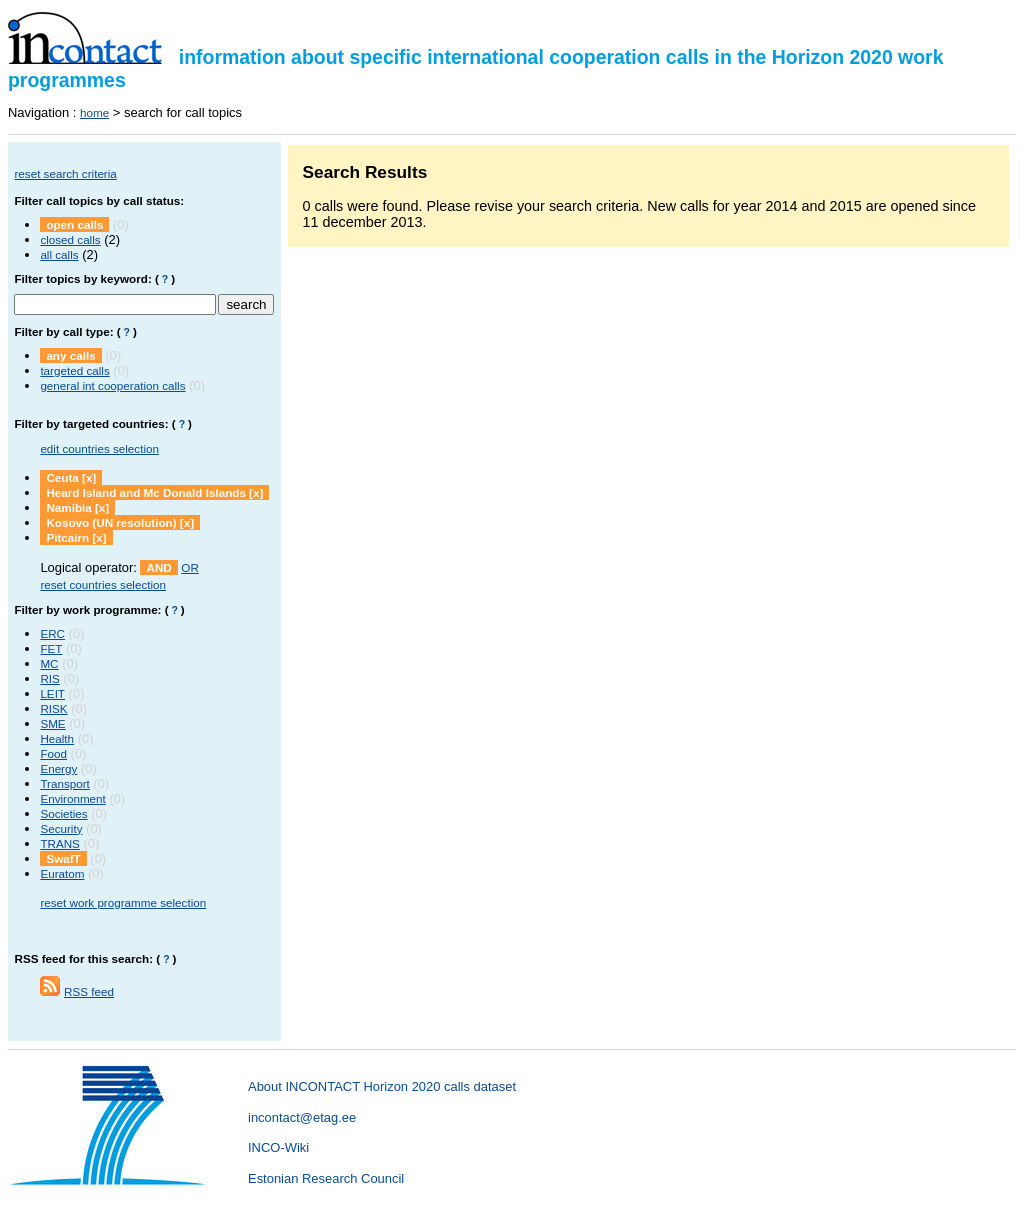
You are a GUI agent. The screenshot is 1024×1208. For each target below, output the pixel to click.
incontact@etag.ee (302, 1117)
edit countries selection (99, 448)
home (94, 112)
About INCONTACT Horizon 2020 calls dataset (382, 1086)
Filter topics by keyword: (82, 278)
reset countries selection (103, 584)
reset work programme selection (123, 902)
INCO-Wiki (278, 1147)
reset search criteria (65, 173)
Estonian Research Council (326, 1178)
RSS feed (89, 991)
